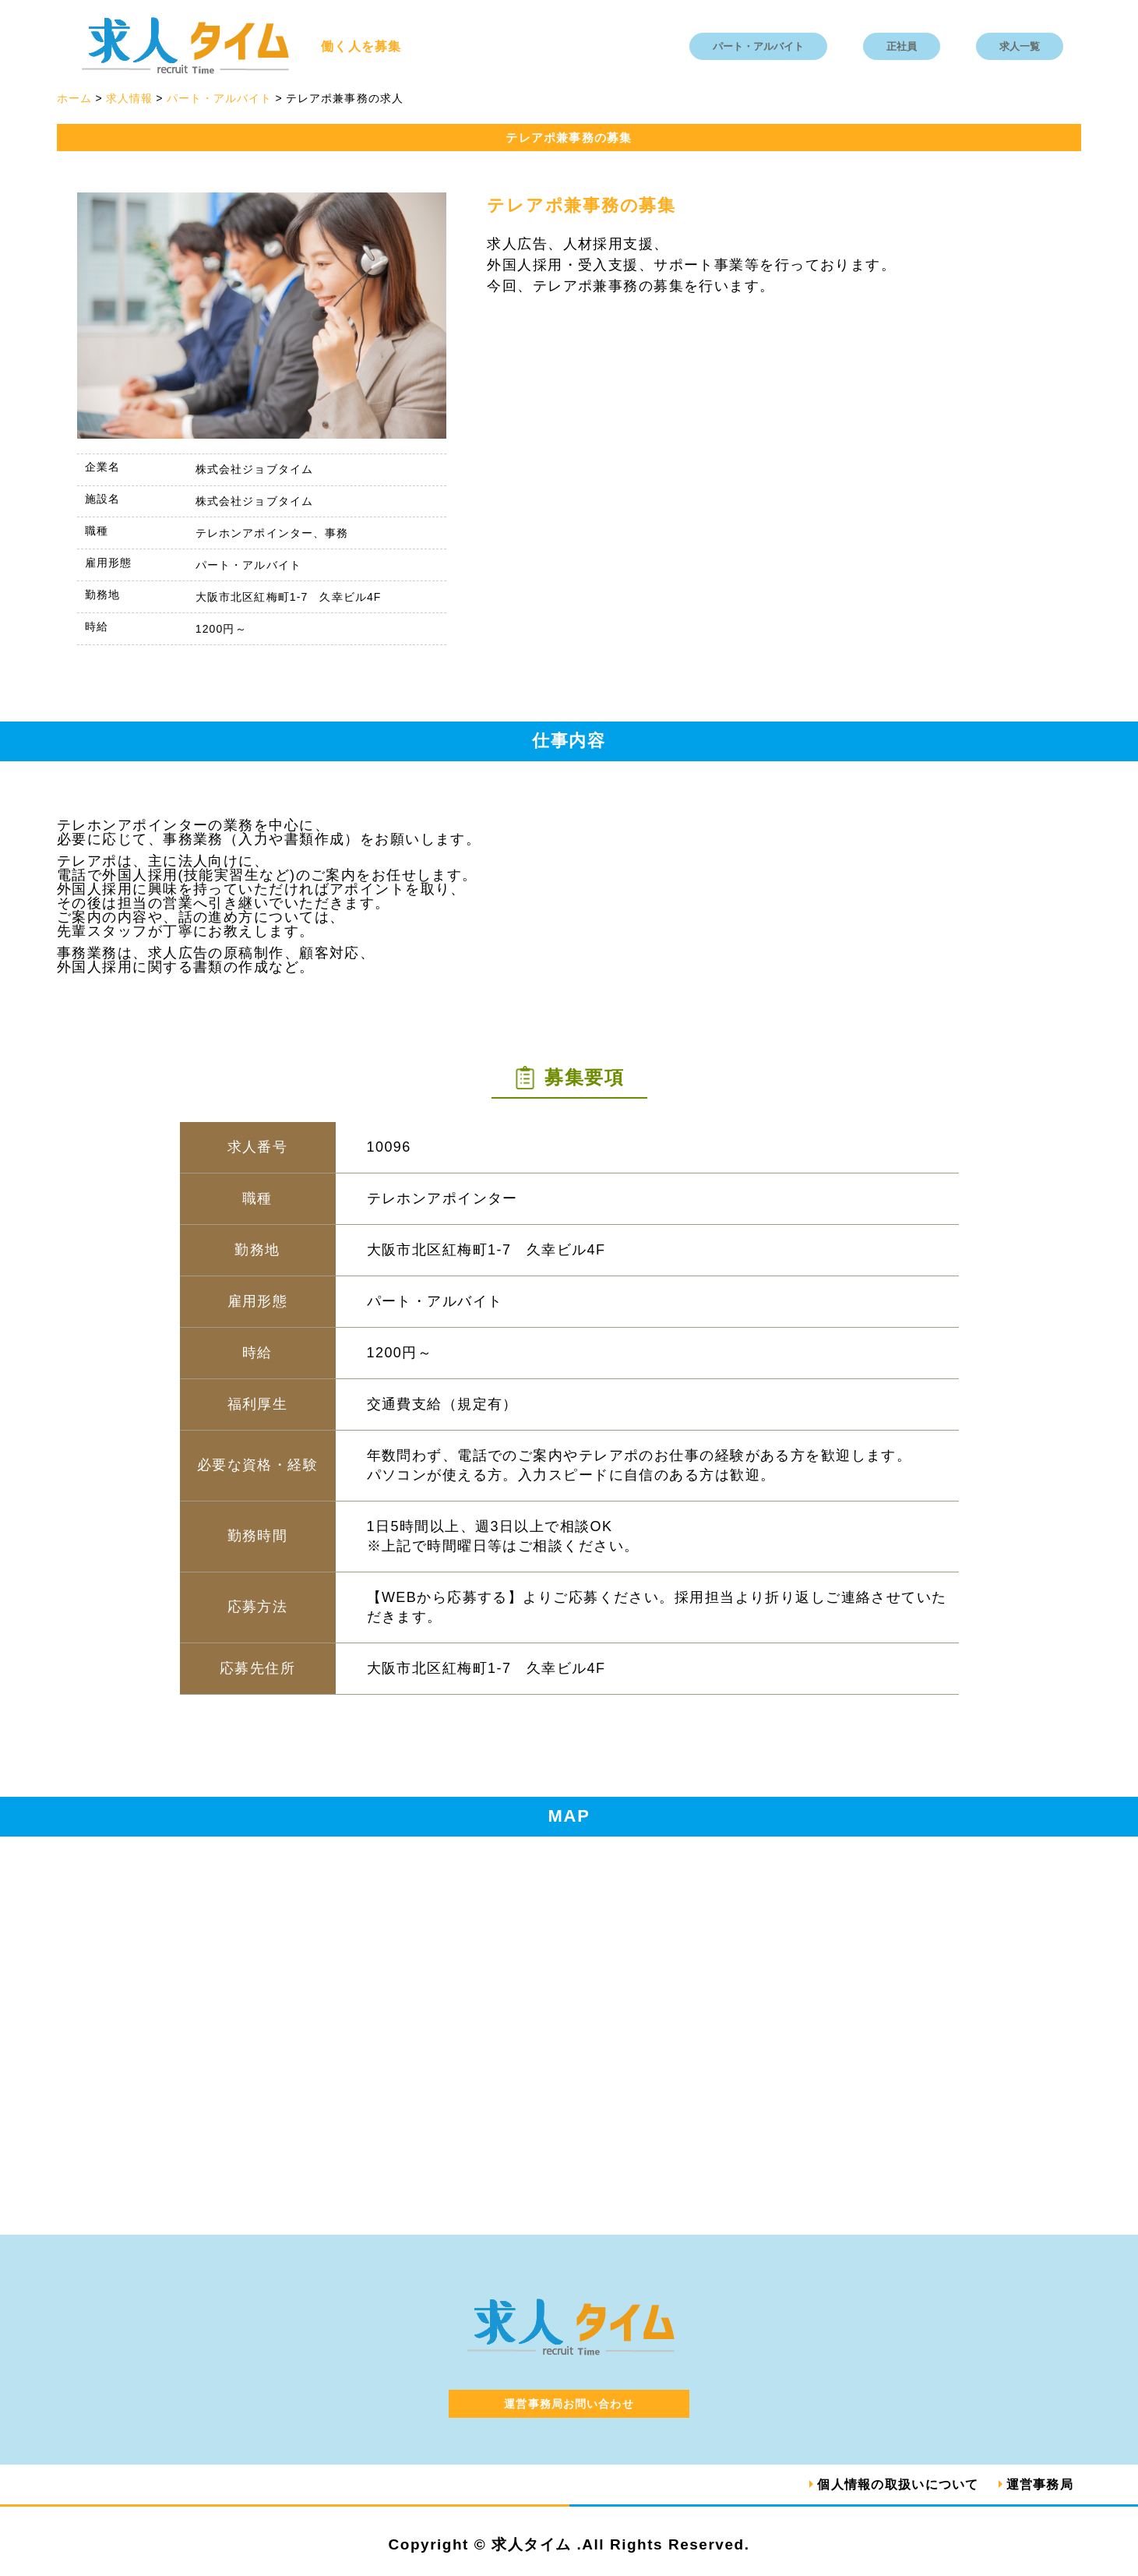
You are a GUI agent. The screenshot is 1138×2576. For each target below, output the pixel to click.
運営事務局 (1039, 2484)
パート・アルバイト (758, 46)
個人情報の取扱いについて (897, 2484)
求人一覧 (1019, 46)
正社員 (901, 46)
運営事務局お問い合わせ (568, 2404)
